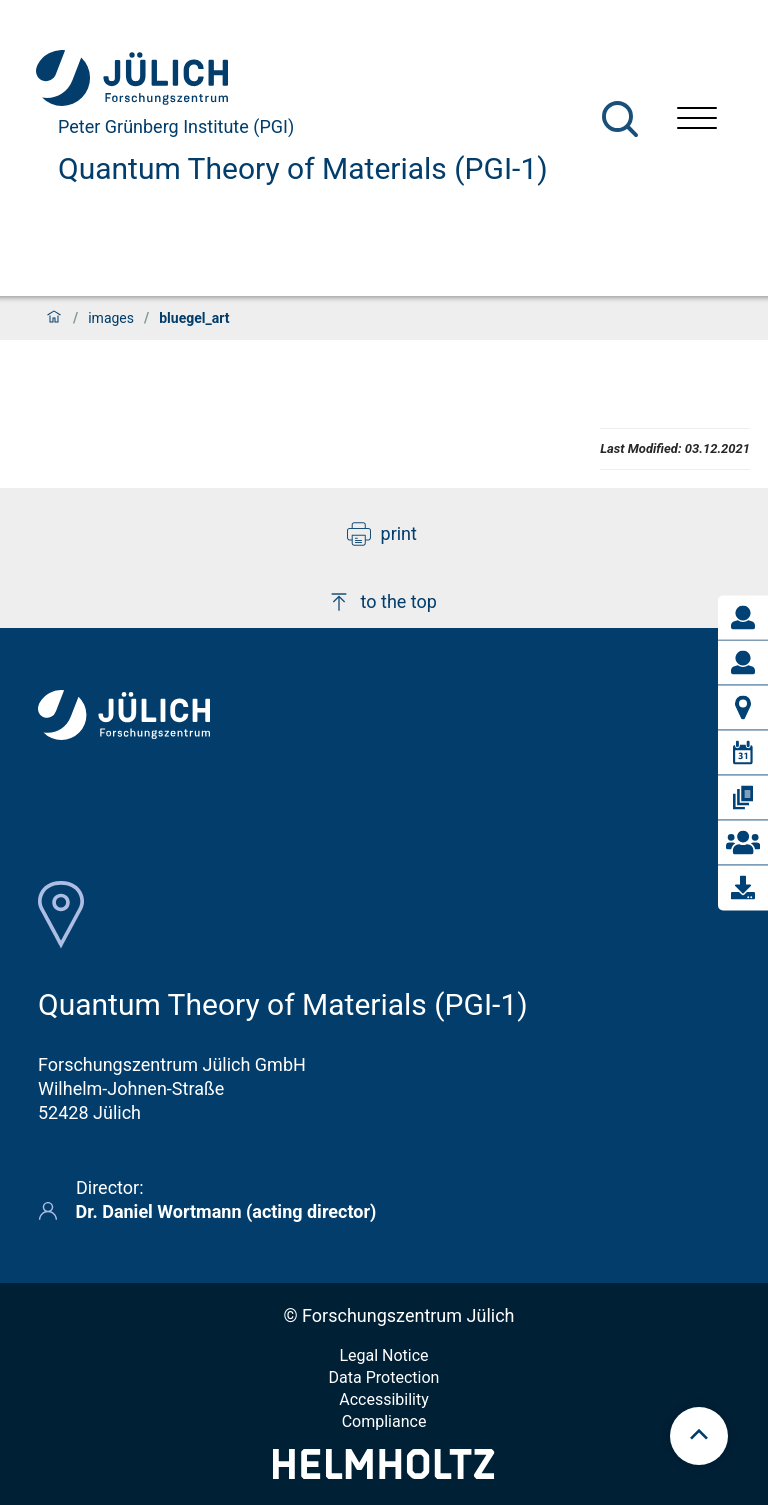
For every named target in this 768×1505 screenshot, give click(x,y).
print (382, 534)
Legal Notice (383, 1355)
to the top (382, 602)
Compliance (384, 1421)
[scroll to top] (699, 1436)
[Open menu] (697, 120)
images (111, 318)
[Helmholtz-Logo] (383, 1472)
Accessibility (384, 1399)
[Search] (620, 119)
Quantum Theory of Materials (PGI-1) (303, 168)
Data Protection (384, 1377)
